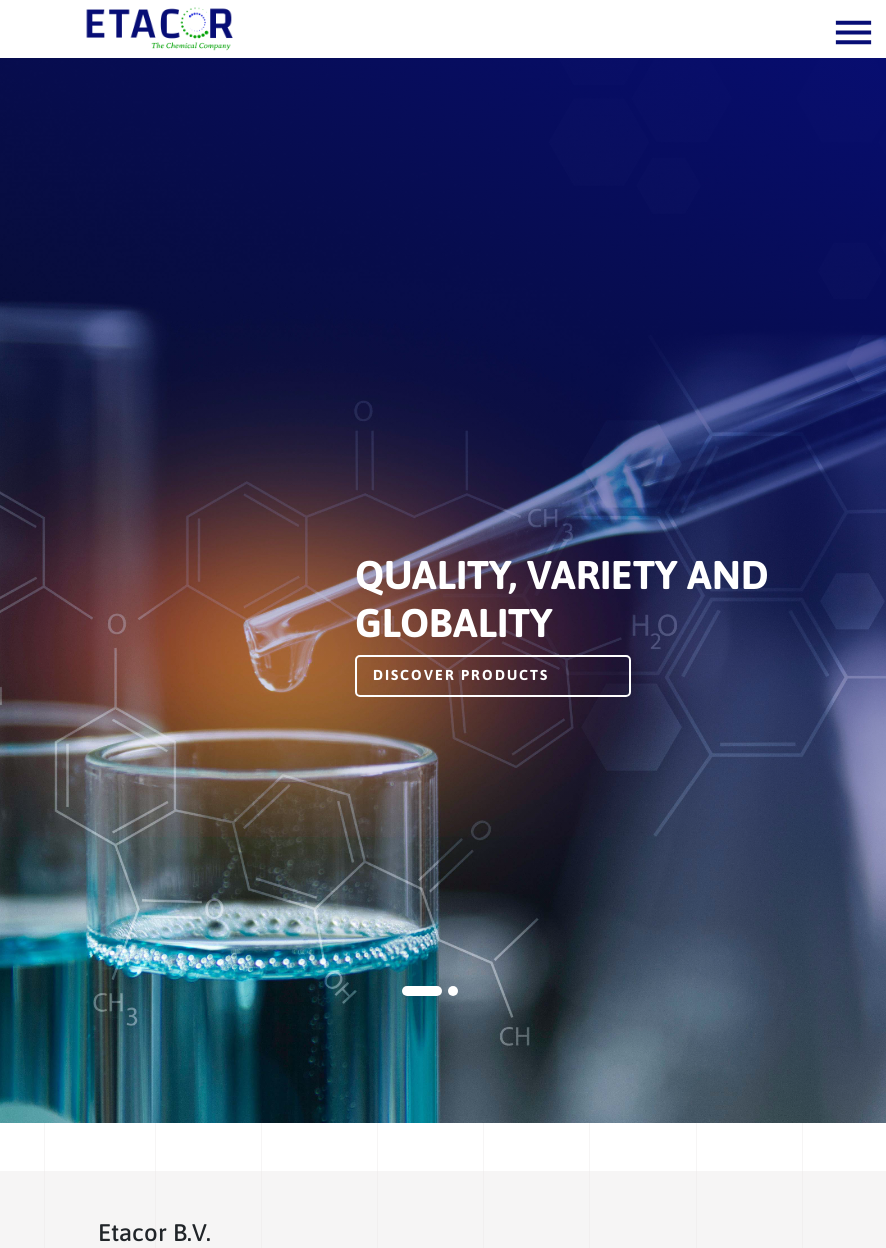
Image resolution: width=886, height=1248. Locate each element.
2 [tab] (453, 991)
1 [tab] (422, 991)
